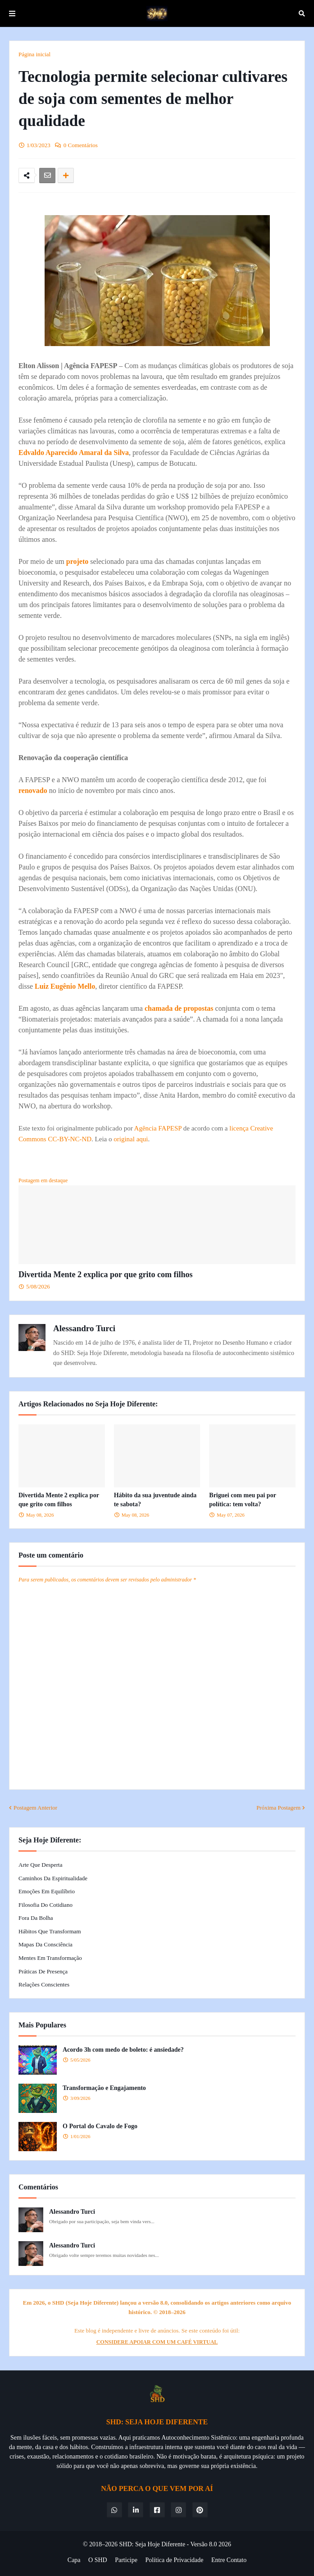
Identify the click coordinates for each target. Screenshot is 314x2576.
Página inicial (34, 54)
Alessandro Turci (84, 1328)
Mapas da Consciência (45, 1944)
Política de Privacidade (174, 2560)
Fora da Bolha (35, 1917)
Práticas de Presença (43, 1971)
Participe (126, 2560)
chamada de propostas (179, 1008)
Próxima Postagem (278, 1807)
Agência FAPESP (158, 1128)
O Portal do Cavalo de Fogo (100, 2126)
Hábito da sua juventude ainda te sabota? (155, 1500)
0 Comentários (81, 145)
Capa (74, 2560)
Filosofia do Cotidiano (45, 1904)
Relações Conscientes (43, 1984)
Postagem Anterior (35, 1807)
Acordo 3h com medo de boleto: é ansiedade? (123, 2049)
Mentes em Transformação (50, 1958)
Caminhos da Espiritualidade (52, 1878)
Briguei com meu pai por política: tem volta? (242, 1500)
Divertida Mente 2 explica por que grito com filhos (105, 1274)
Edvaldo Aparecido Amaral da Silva (73, 452)
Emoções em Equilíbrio (46, 1891)
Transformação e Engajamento (104, 2088)
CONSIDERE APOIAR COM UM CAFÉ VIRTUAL (157, 2342)
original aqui (131, 1139)
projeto (77, 561)
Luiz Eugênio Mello (65, 986)
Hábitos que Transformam (49, 1931)
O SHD (97, 2560)
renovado (32, 790)
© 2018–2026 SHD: (109, 2544)
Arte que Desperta (40, 1864)
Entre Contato (228, 2560)
